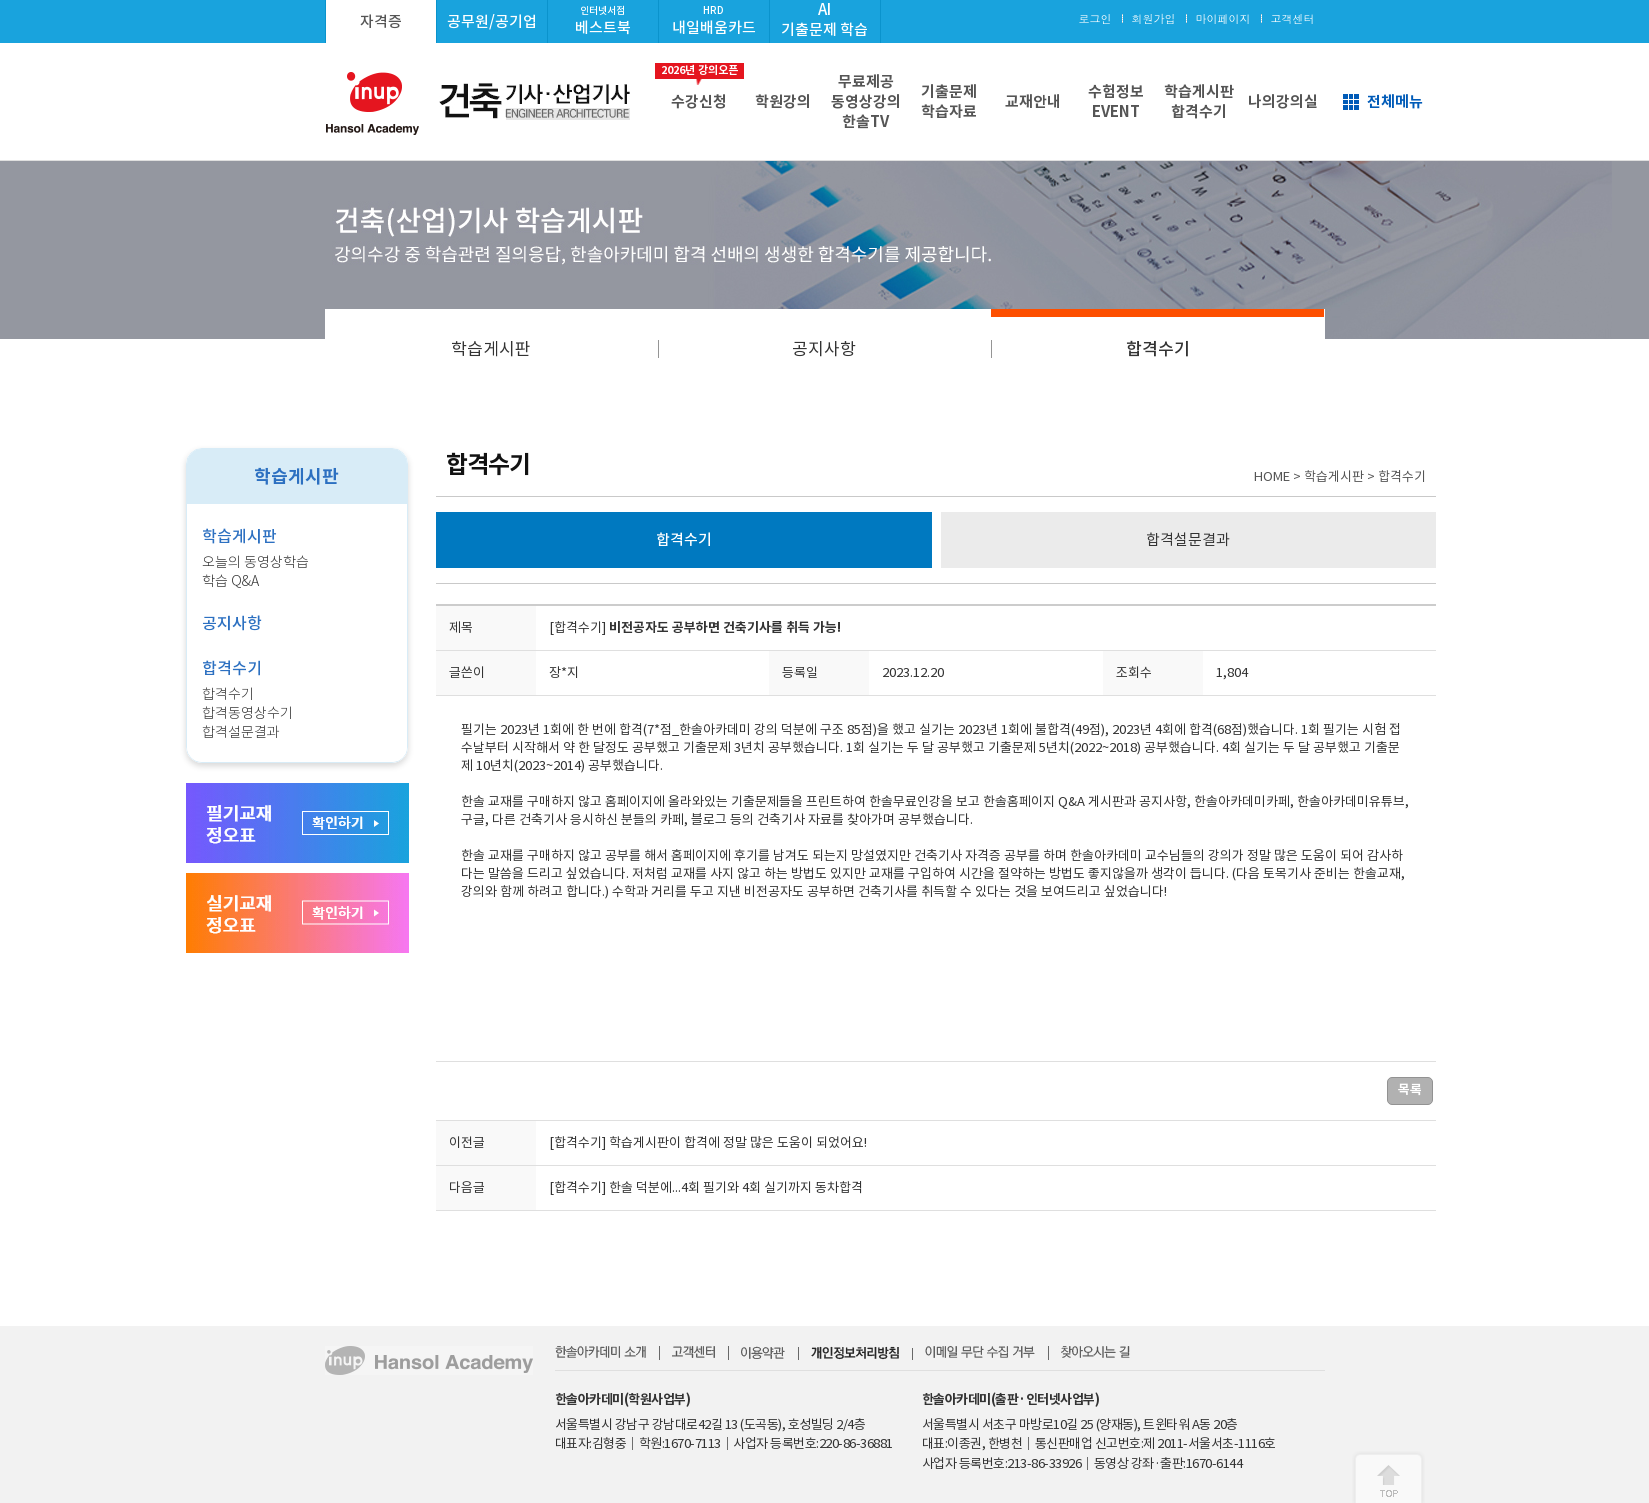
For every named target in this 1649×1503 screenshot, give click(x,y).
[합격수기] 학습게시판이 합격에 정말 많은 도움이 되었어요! (708, 1142)
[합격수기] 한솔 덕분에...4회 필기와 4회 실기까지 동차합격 (706, 1187)
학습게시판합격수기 (1199, 101)
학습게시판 (491, 349)
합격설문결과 (241, 732)
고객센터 (1293, 18)
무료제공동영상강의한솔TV (866, 101)
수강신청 (699, 87)
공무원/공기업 (492, 21)
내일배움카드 (714, 20)
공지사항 (824, 349)
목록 (1410, 1089)
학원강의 (783, 101)
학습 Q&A (230, 581)
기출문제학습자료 (949, 101)
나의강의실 (1283, 101)
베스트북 (603, 20)
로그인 (1095, 18)
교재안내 (1033, 101)
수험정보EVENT (1116, 101)
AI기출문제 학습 (824, 19)
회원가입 (1154, 18)
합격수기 (1158, 349)
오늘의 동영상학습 (255, 562)
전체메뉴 (1395, 101)
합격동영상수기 (247, 713)
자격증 (381, 21)
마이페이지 (1223, 18)
